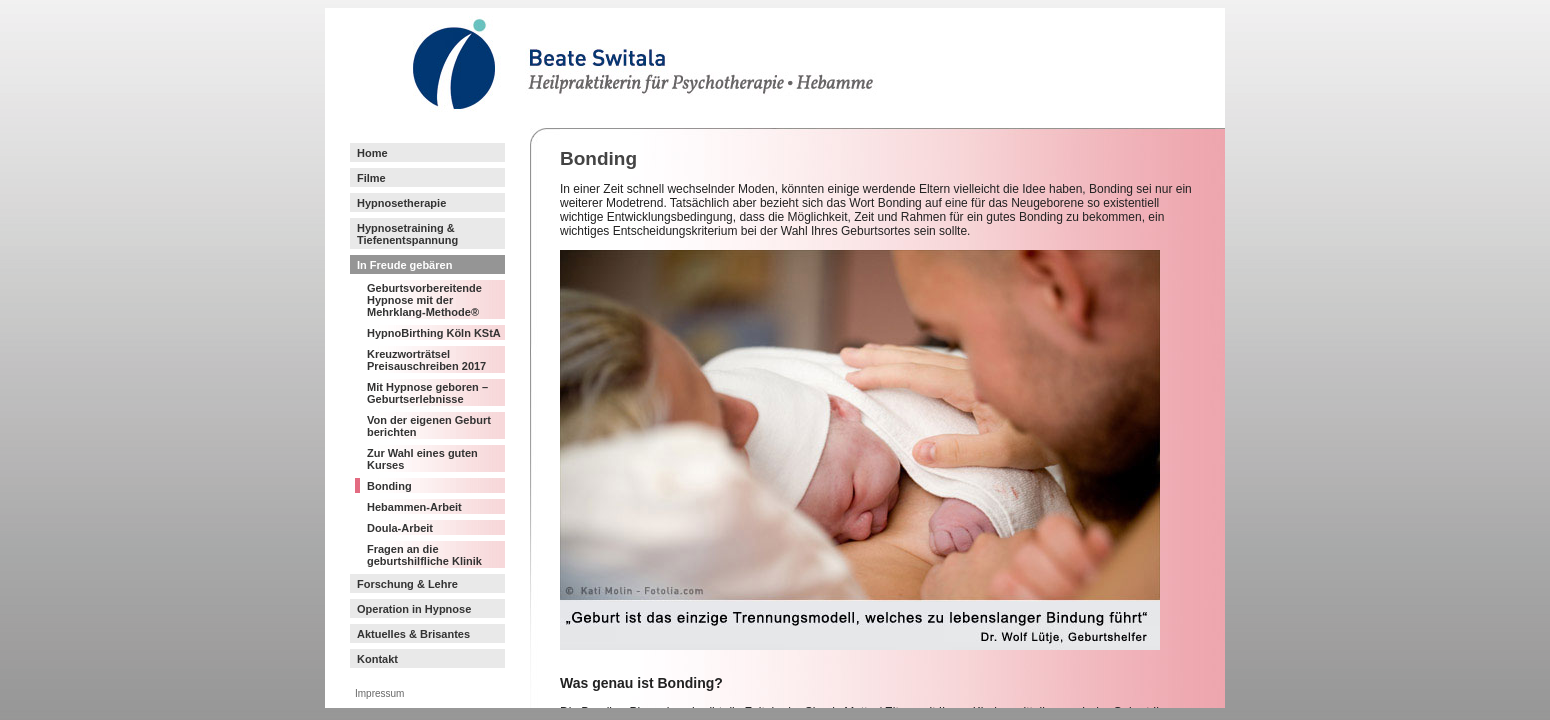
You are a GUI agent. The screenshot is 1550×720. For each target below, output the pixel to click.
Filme (371, 178)
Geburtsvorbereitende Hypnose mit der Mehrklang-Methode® (424, 300)
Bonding (389, 486)
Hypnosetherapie (401, 203)
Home (372, 153)
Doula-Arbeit (400, 528)
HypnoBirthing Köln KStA (434, 333)
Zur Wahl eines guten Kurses (422, 459)
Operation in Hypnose (414, 609)
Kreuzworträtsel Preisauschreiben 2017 (426, 360)
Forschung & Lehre (407, 584)
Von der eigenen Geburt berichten (429, 426)
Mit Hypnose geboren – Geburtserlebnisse (427, 393)
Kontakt (377, 659)
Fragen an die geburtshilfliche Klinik (424, 555)
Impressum (379, 693)
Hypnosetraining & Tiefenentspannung (407, 234)
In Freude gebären (404, 265)
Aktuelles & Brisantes (413, 634)
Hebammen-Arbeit (414, 507)
